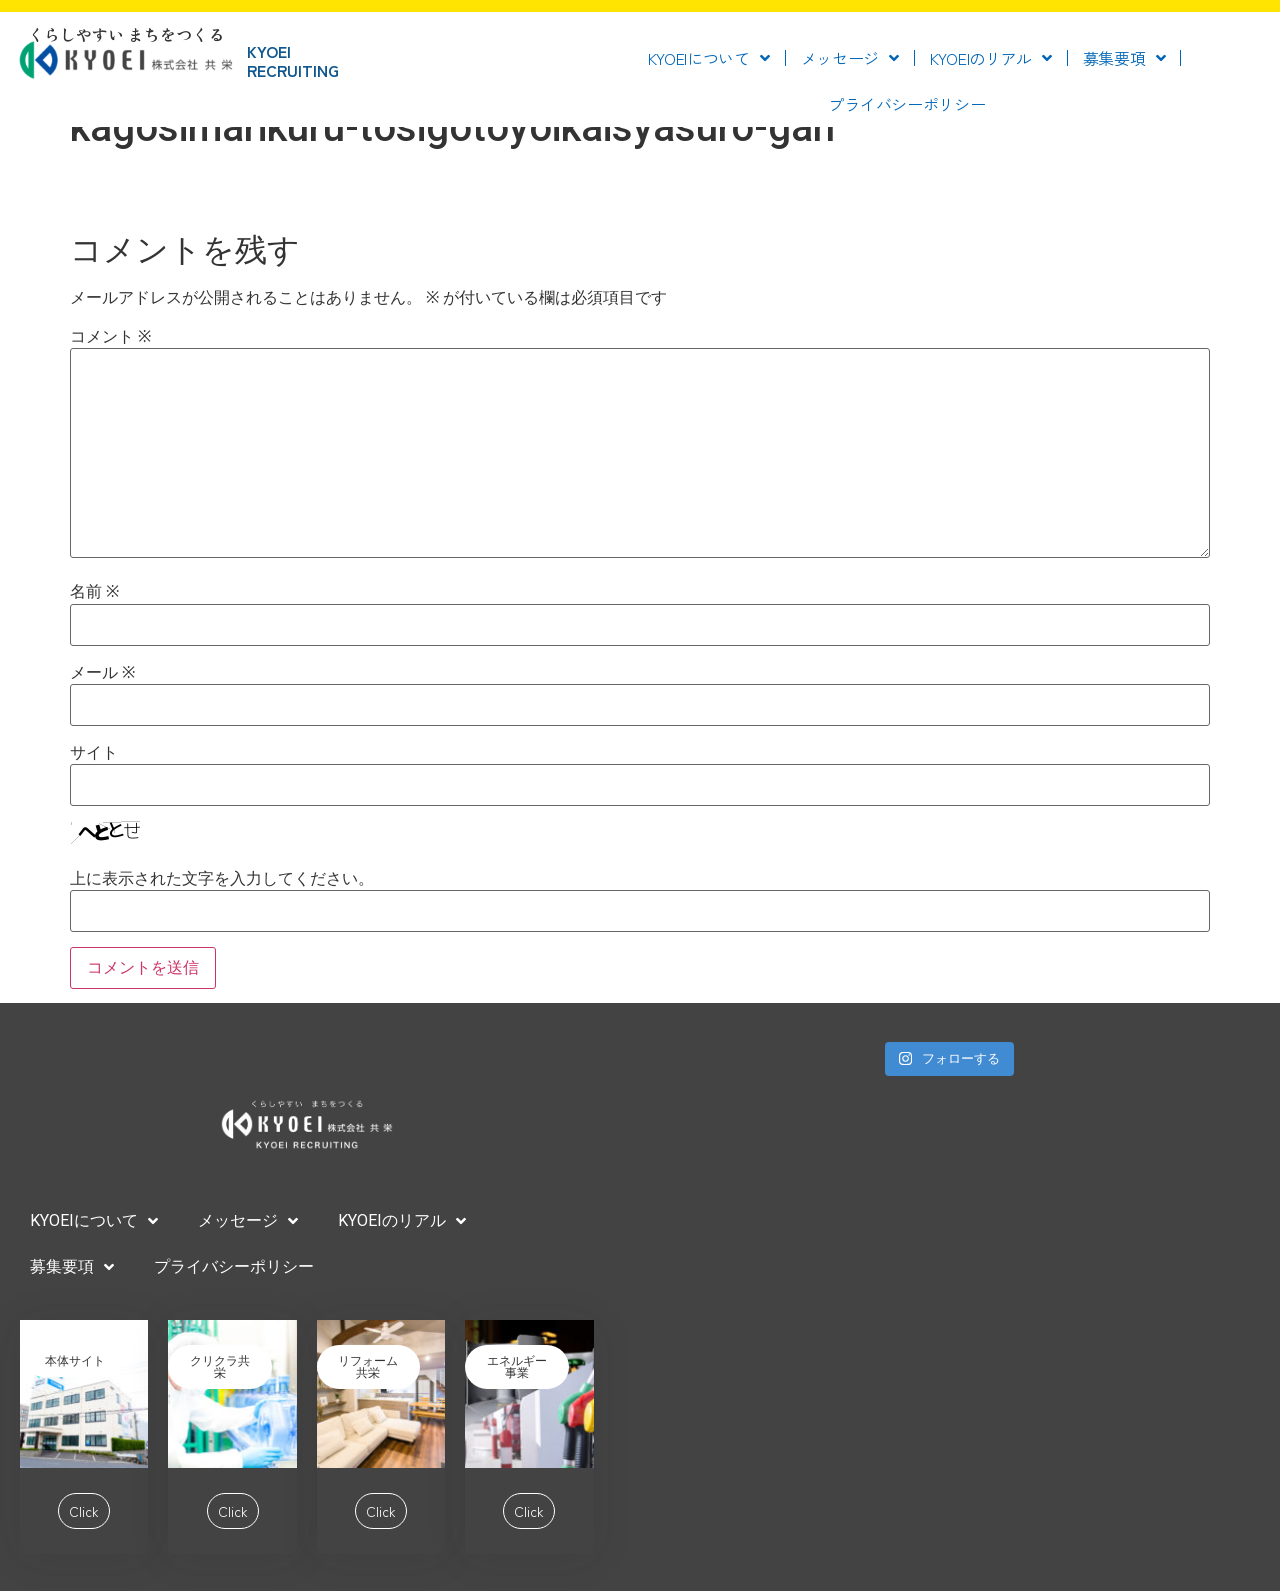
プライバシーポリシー (906, 104)
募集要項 (1124, 58)
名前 (94, 592)
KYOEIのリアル (991, 58)
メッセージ (850, 58)
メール (102, 673)
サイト (94, 753)
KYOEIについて (709, 58)
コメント (110, 337)
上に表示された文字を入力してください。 (222, 879)
